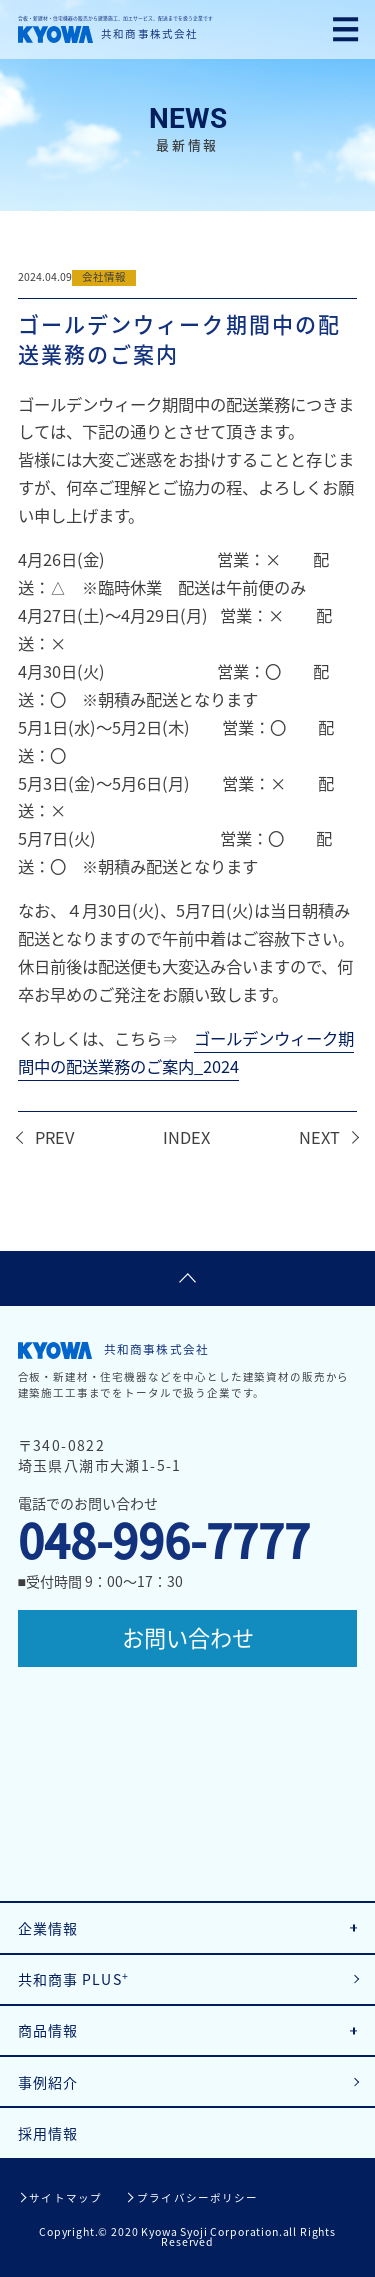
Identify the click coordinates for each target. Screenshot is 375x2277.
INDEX (186, 1137)
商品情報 (48, 2030)
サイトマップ (65, 2197)
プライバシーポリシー (197, 2197)
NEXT (319, 1137)
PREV (54, 1137)
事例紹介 (48, 2082)
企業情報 (48, 1928)
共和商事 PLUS (73, 1978)
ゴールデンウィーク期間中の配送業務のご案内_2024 (186, 1052)
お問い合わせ (188, 1637)
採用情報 (48, 2133)
